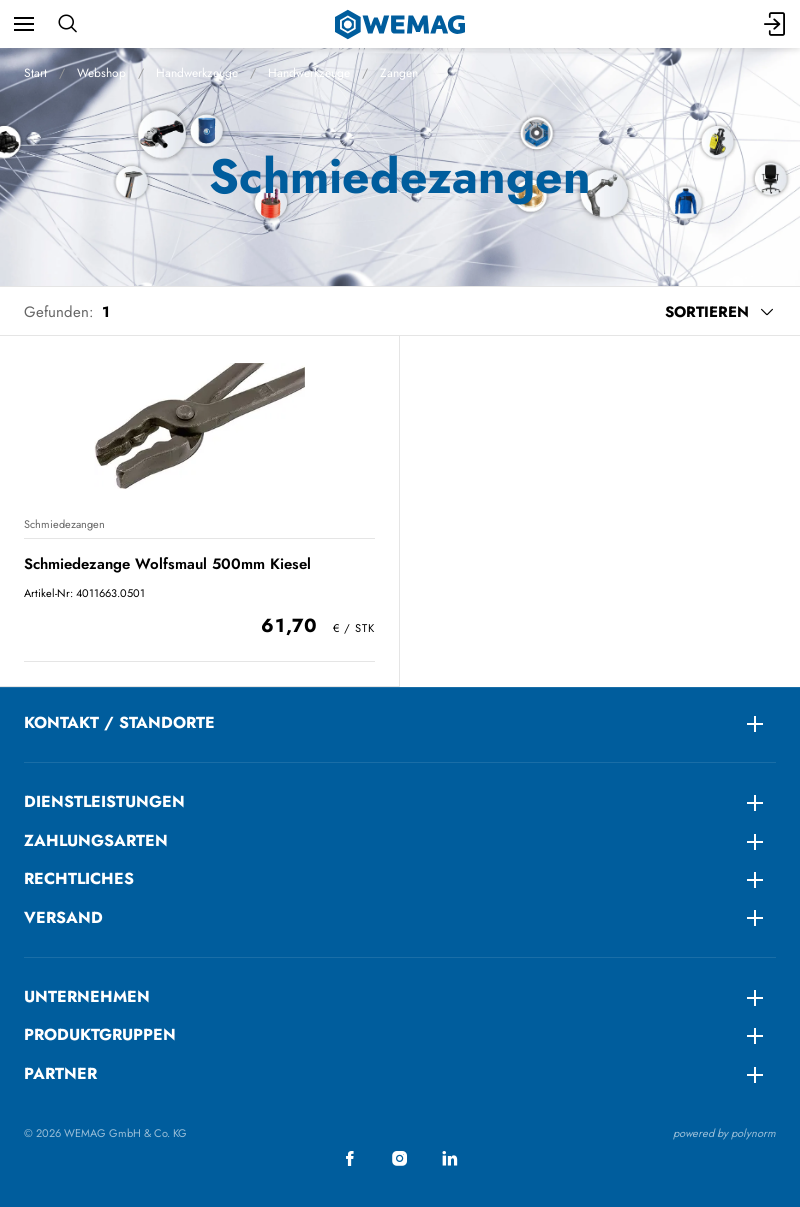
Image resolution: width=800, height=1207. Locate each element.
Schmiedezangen (64, 524)
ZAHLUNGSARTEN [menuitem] (96, 840)
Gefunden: (59, 312)
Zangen (399, 73)
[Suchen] (67, 24)
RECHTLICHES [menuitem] (79, 878)
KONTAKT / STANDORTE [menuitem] (119, 722)
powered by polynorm (724, 1133)
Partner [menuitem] (60, 1073)
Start (35, 73)
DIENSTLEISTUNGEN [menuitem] (104, 801)
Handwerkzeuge (197, 73)
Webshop (101, 73)
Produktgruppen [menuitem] (100, 1034)
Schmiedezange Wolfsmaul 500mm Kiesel (167, 564)
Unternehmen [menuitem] (87, 996)
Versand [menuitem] (63, 917)
